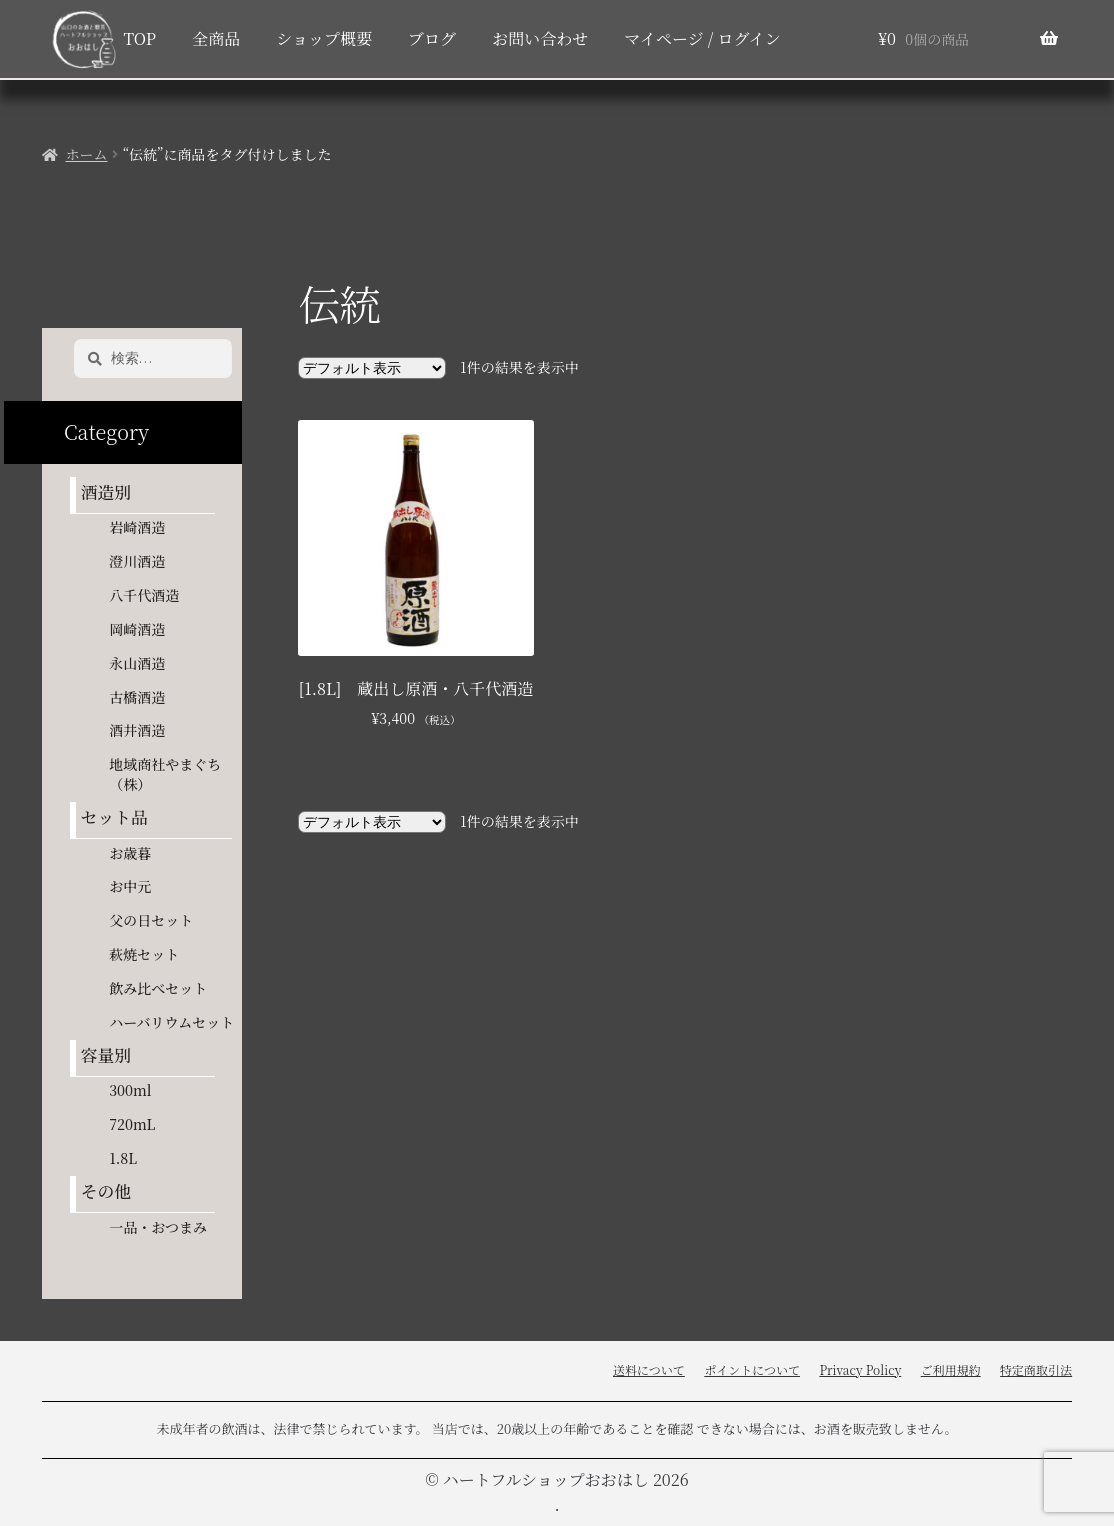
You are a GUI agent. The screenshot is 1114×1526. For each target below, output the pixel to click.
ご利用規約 (951, 1369)
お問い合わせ (540, 38)
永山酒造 (144, 663)
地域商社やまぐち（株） (165, 774)
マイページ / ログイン (702, 38)
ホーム (86, 154)
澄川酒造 (137, 561)
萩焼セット (144, 954)
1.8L (123, 1158)
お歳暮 (130, 853)
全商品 (216, 38)
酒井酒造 (137, 730)
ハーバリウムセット (171, 1022)
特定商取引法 (1036, 1369)
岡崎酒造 (137, 629)
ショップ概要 (324, 38)
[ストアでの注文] (372, 368)
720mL (132, 1124)
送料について (649, 1369)
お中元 (130, 886)
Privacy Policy (860, 1369)
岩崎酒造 (137, 527)
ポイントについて (752, 1369)
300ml (130, 1090)
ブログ (432, 38)
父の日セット (151, 920)
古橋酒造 (137, 697)
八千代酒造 (144, 595)
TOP (139, 38)
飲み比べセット (158, 988)
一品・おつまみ (158, 1227)
